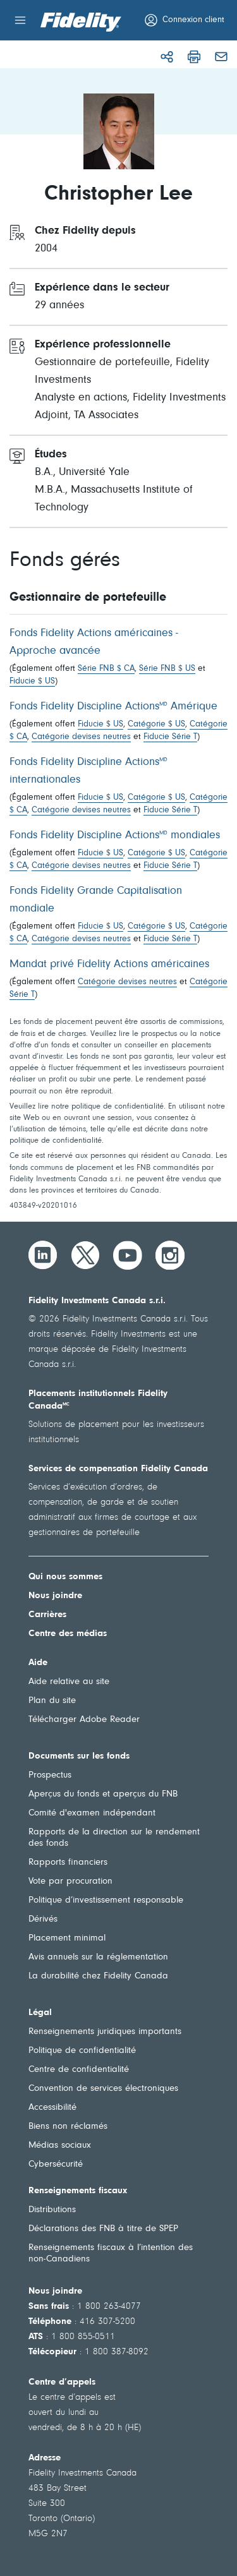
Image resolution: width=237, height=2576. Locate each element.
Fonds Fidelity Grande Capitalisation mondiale (95, 900)
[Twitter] (85, 1255)
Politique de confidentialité (82, 2050)
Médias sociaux (59, 2145)
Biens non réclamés (67, 2126)
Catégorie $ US (156, 724)
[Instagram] (170, 1255)
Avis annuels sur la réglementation (98, 1957)
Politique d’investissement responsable (105, 1900)
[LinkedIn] (43, 1255)
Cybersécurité (55, 2164)
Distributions (52, 2210)
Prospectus (49, 1775)
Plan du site (52, 1701)
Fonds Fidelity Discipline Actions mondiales (114, 835)
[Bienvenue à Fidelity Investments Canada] (80, 22)
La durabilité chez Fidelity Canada (98, 1976)
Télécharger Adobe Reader (84, 1719)
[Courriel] (221, 57)
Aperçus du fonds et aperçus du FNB (103, 1794)
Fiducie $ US (32, 681)
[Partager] (167, 57)
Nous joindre (55, 1596)
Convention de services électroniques (103, 2088)
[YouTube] (127, 1255)
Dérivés (43, 1919)
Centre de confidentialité (78, 2069)
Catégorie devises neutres (81, 737)
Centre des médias (67, 1634)
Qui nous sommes (65, 1577)
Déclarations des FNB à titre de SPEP (103, 2229)
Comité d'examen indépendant (91, 1813)
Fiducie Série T (170, 737)
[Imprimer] (194, 57)
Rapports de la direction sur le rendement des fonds (114, 1837)
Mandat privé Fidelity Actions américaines (109, 964)
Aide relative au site (68, 1682)
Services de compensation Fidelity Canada (118, 1469)
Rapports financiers (67, 1862)
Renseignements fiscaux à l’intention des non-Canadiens (110, 2253)
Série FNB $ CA (106, 669)
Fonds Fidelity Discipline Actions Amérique (113, 707)
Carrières (47, 1615)
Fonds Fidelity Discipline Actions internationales (88, 771)
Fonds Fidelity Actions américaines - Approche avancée (93, 642)
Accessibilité (52, 2107)
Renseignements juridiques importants (104, 2032)
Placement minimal (67, 1938)
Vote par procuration (70, 1881)
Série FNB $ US (167, 669)
